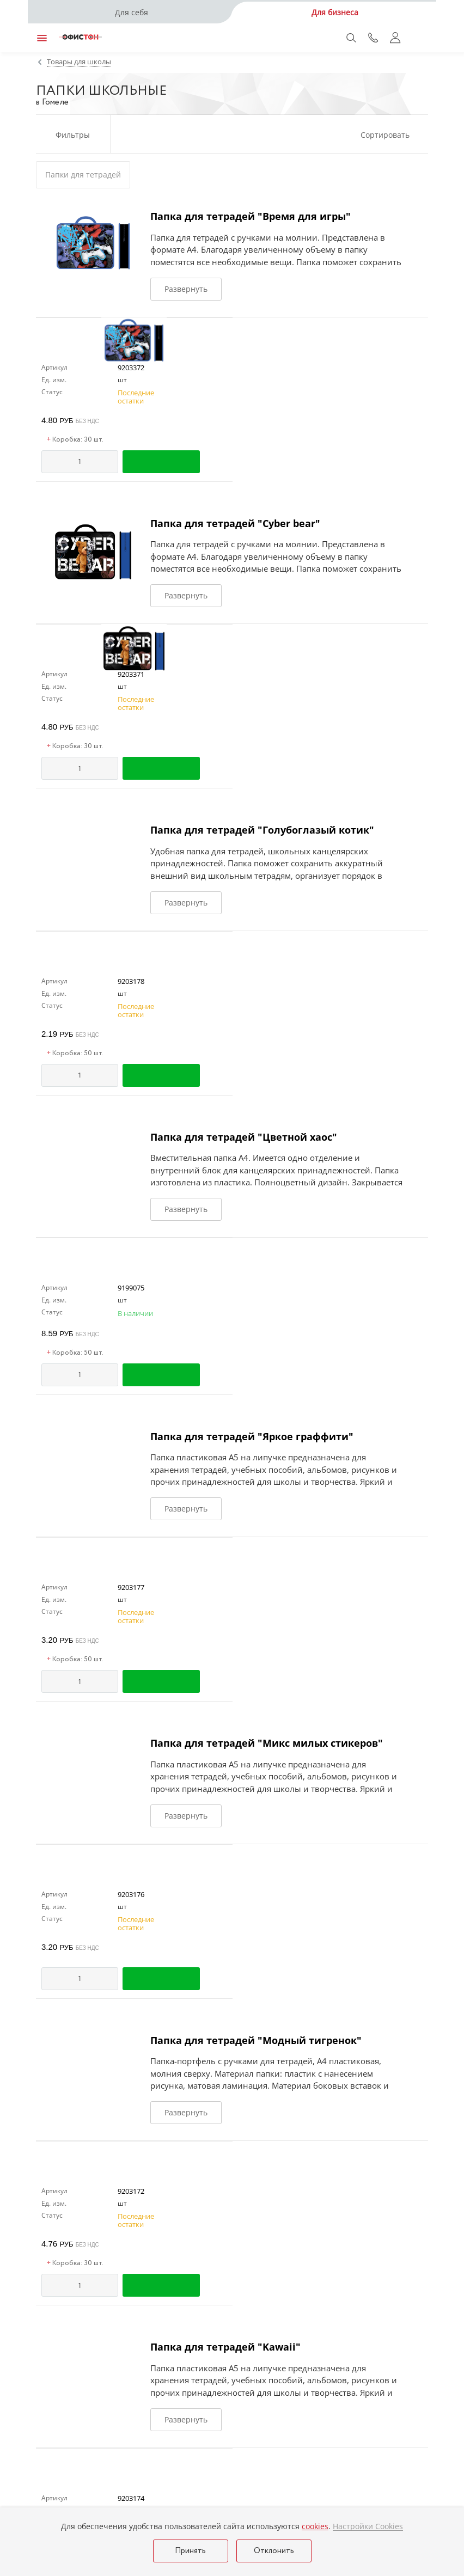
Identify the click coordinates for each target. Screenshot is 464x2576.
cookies (315, 2526)
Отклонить (274, 2551)
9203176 (131, 1894)
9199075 (131, 1288)
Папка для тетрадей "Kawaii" (225, 2346)
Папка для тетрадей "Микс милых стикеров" (266, 1742)
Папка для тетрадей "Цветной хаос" (243, 1136)
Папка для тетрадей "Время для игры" (250, 216)
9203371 (131, 674)
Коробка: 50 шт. (75, 1053)
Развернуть (185, 289)
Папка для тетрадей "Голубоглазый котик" (262, 829)
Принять (190, 2551)
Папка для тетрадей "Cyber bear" (235, 523)
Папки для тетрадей (83, 174)
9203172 (131, 2191)
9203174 (131, 2498)
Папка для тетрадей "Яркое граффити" (251, 1436)
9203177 (131, 1587)
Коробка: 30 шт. (75, 440)
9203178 (131, 981)
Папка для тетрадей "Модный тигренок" (256, 2040)
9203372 (131, 367)
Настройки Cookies (368, 2526)
